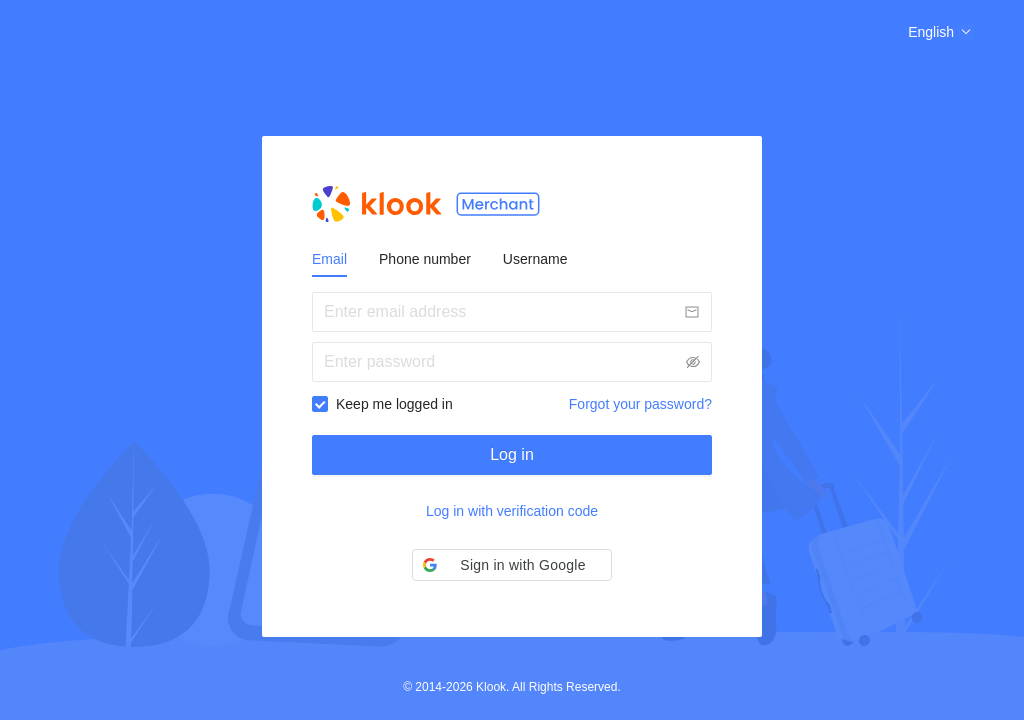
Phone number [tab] (425, 259)
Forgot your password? (640, 404)
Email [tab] (329, 259)
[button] (512, 565)
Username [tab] (535, 259)
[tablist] (512, 259)
